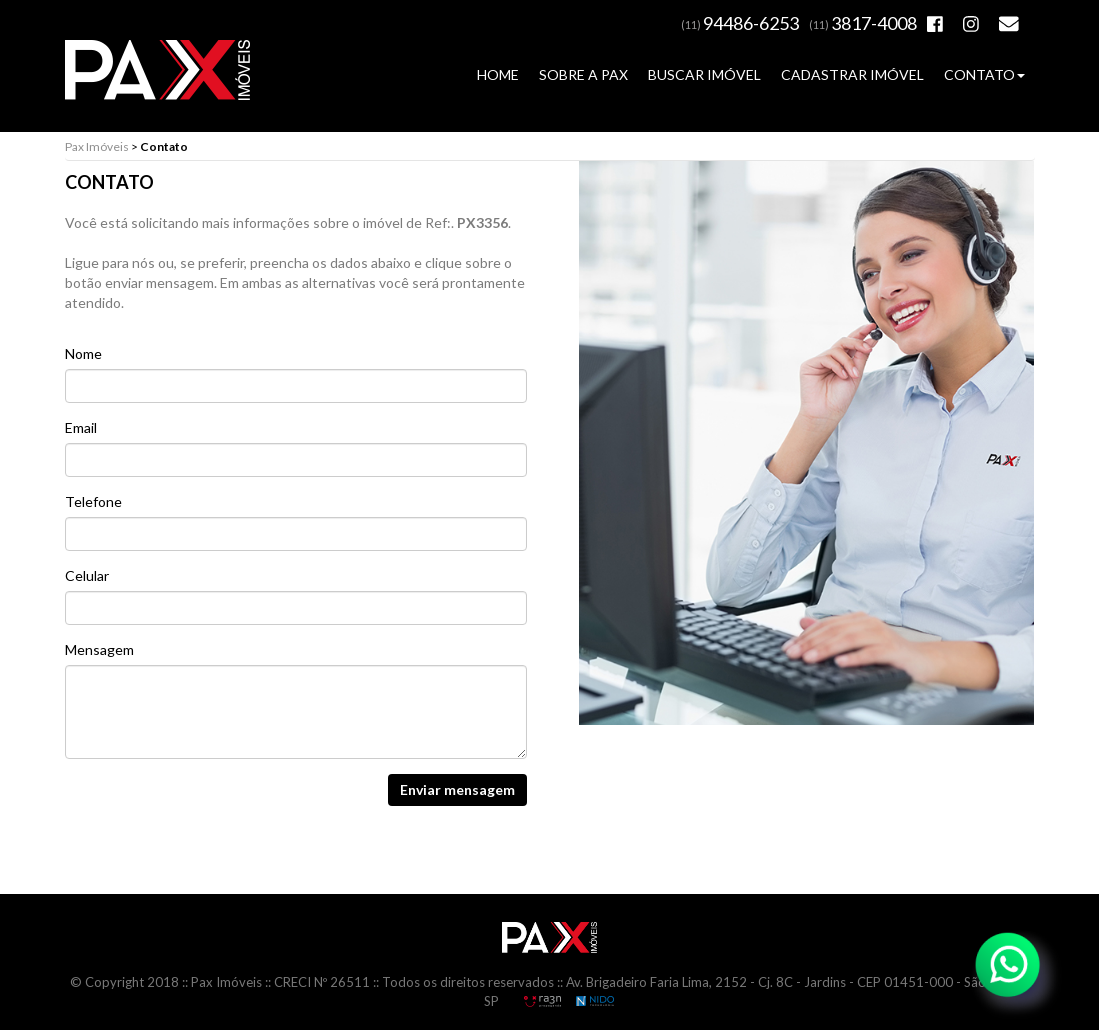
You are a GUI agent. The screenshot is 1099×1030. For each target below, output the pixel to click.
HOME (498, 74)
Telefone (93, 501)
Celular (87, 575)
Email (81, 427)
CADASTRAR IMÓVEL (852, 74)
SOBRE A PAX (583, 74)
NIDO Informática (595, 1001)
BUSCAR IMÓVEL (704, 74)
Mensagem (99, 649)
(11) (740, 24)
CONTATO (984, 74)
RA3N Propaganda (542, 1001)
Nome (83, 353)
